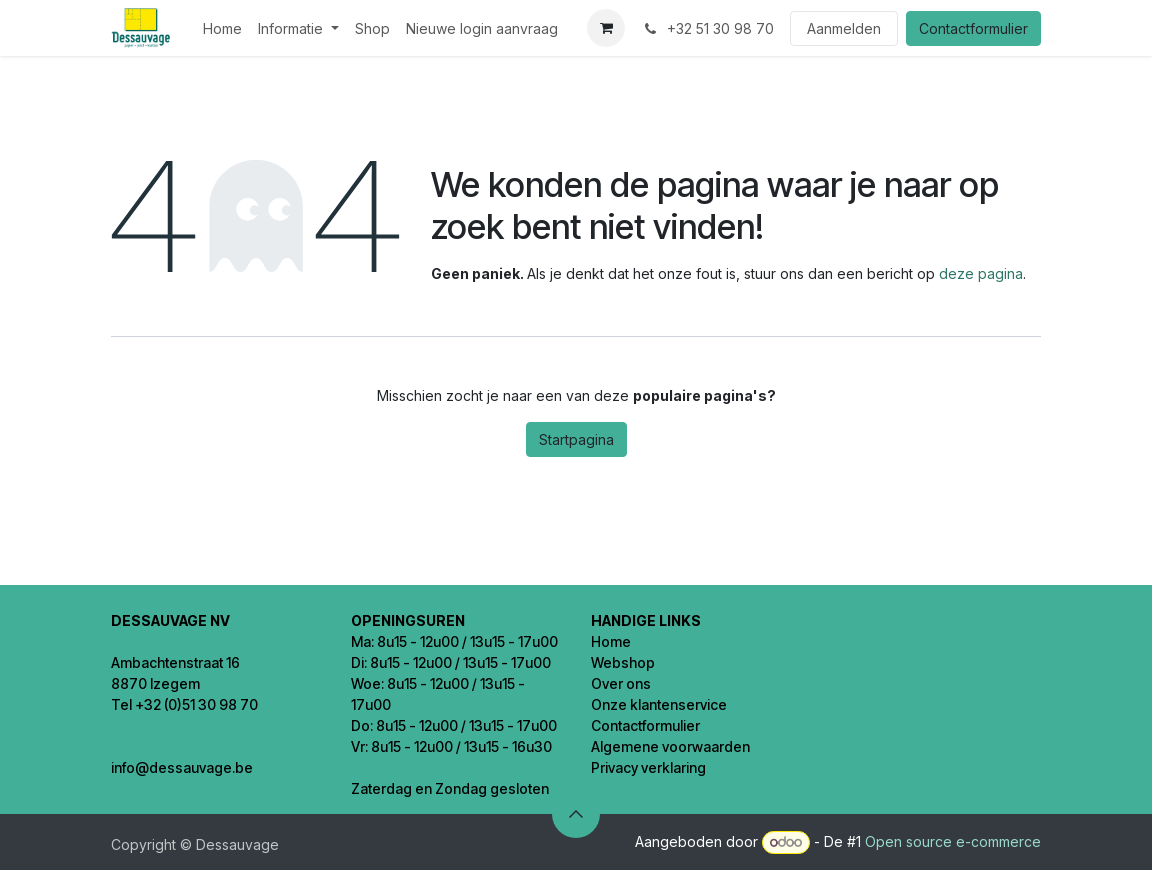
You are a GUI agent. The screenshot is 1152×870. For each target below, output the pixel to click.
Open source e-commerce (953, 841)
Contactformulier (973, 28)
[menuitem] (222, 28)
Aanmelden (844, 28)
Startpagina (576, 439)
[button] (576, 814)
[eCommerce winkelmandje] (606, 28)
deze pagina (981, 273)
